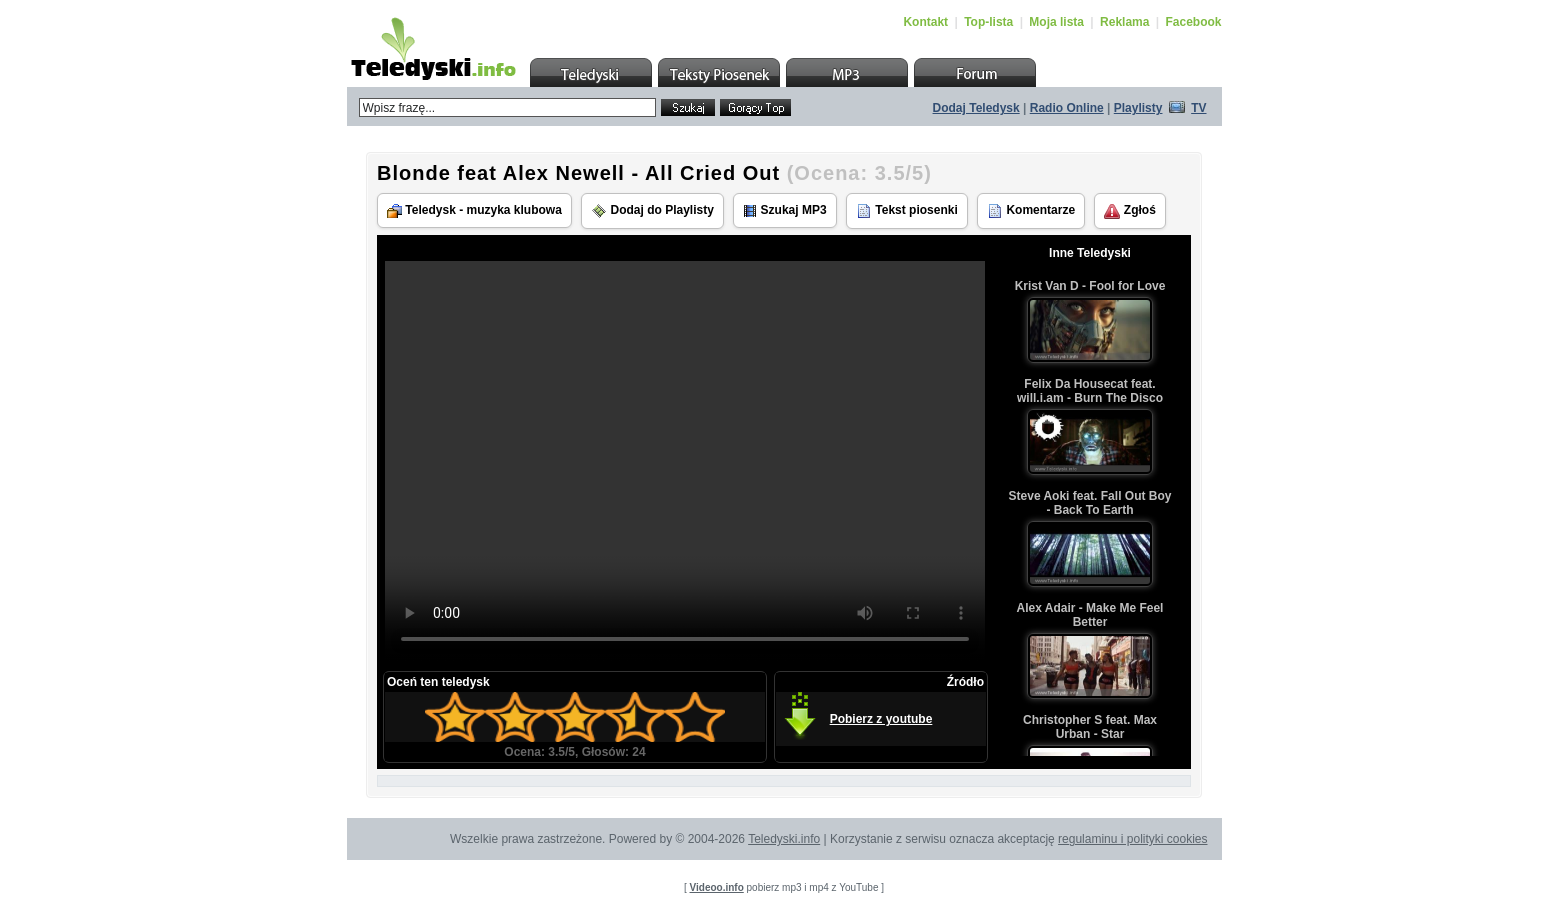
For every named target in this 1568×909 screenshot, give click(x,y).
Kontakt (925, 22)
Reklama (1124, 22)
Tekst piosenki (907, 211)
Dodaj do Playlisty (652, 211)
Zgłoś (1129, 211)
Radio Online (1067, 108)
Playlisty (1138, 108)
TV (1198, 108)
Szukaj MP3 (784, 210)
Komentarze (1031, 211)
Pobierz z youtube (881, 719)
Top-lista (988, 22)
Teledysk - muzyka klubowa (474, 210)
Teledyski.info (784, 839)
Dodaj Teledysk (976, 108)
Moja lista (1056, 22)
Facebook (1193, 22)
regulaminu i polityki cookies (1132, 839)
